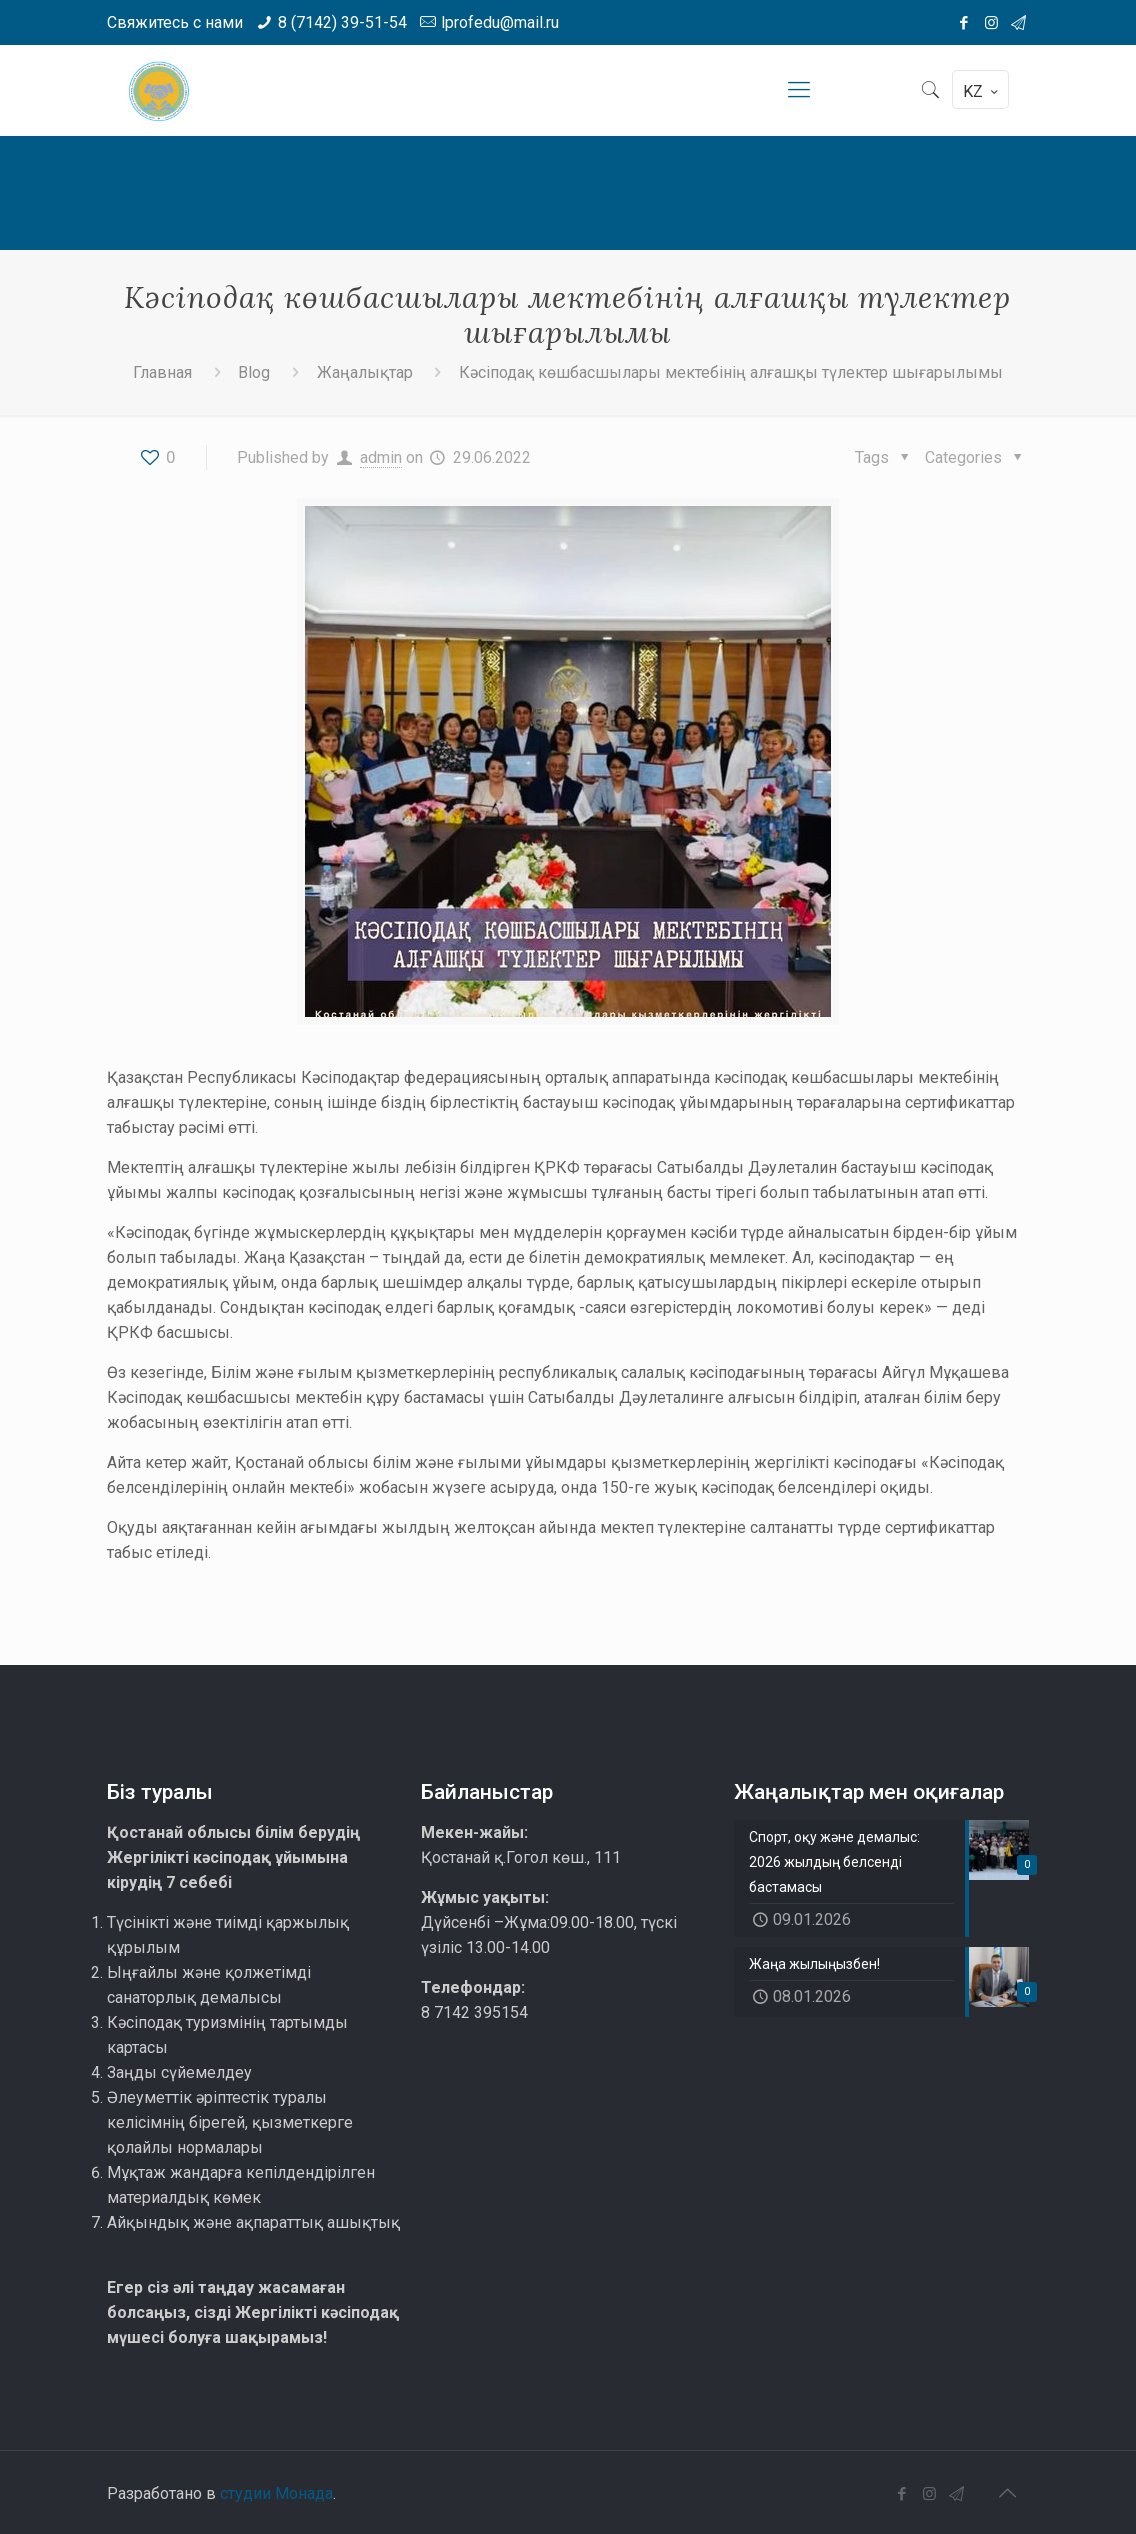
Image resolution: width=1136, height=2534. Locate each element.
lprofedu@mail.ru (500, 22)
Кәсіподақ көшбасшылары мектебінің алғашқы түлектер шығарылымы (731, 372)
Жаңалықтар (365, 372)
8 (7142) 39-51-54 (342, 22)
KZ (982, 91)
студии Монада (276, 2493)
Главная (162, 372)
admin (381, 457)
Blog (254, 372)
